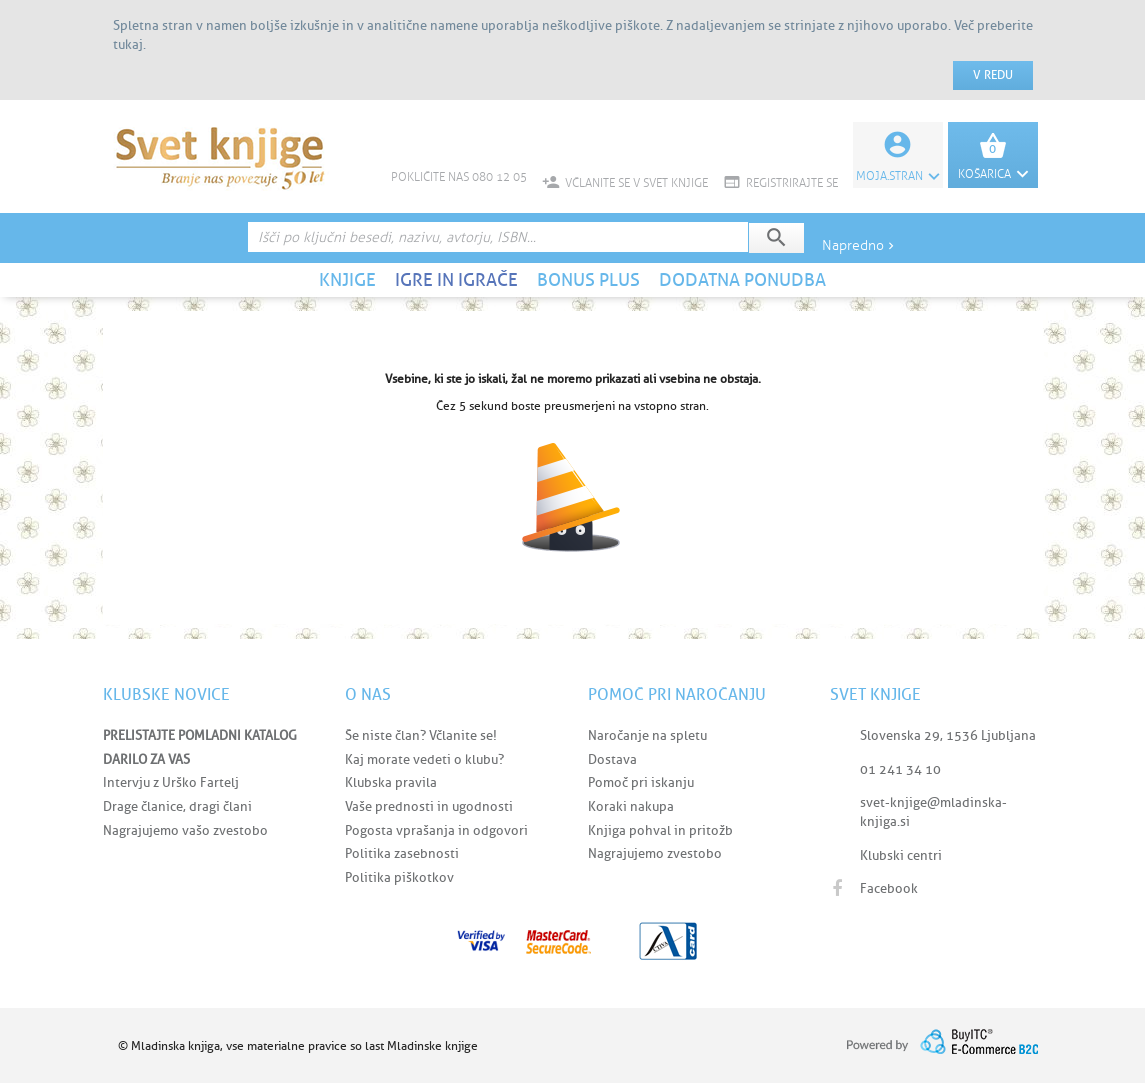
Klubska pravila (391, 782)
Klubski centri (901, 855)
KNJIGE (347, 280)
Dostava (612, 759)
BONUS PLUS (588, 280)
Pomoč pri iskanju (641, 782)
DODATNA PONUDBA (742, 280)
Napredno (860, 245)
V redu (993, 75)
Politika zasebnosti (402, 853)
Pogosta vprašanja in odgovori (436, 830)
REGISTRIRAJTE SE (780, 183)
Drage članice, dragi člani (177, 806)
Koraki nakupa (631, 806)
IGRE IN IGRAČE (456, 280)
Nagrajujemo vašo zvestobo (185, 830)
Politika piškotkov (399, 877)
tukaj (128, 44)
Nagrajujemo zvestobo (655, 853)
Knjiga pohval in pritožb (660, 830)
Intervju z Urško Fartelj (171, 782)
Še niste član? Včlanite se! (421, 735)
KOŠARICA (993, 174)
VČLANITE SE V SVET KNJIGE (625, 183)
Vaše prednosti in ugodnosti (429, 806)
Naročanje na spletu (647, 735)
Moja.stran (898, 176)
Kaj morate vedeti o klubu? (424, 759)
